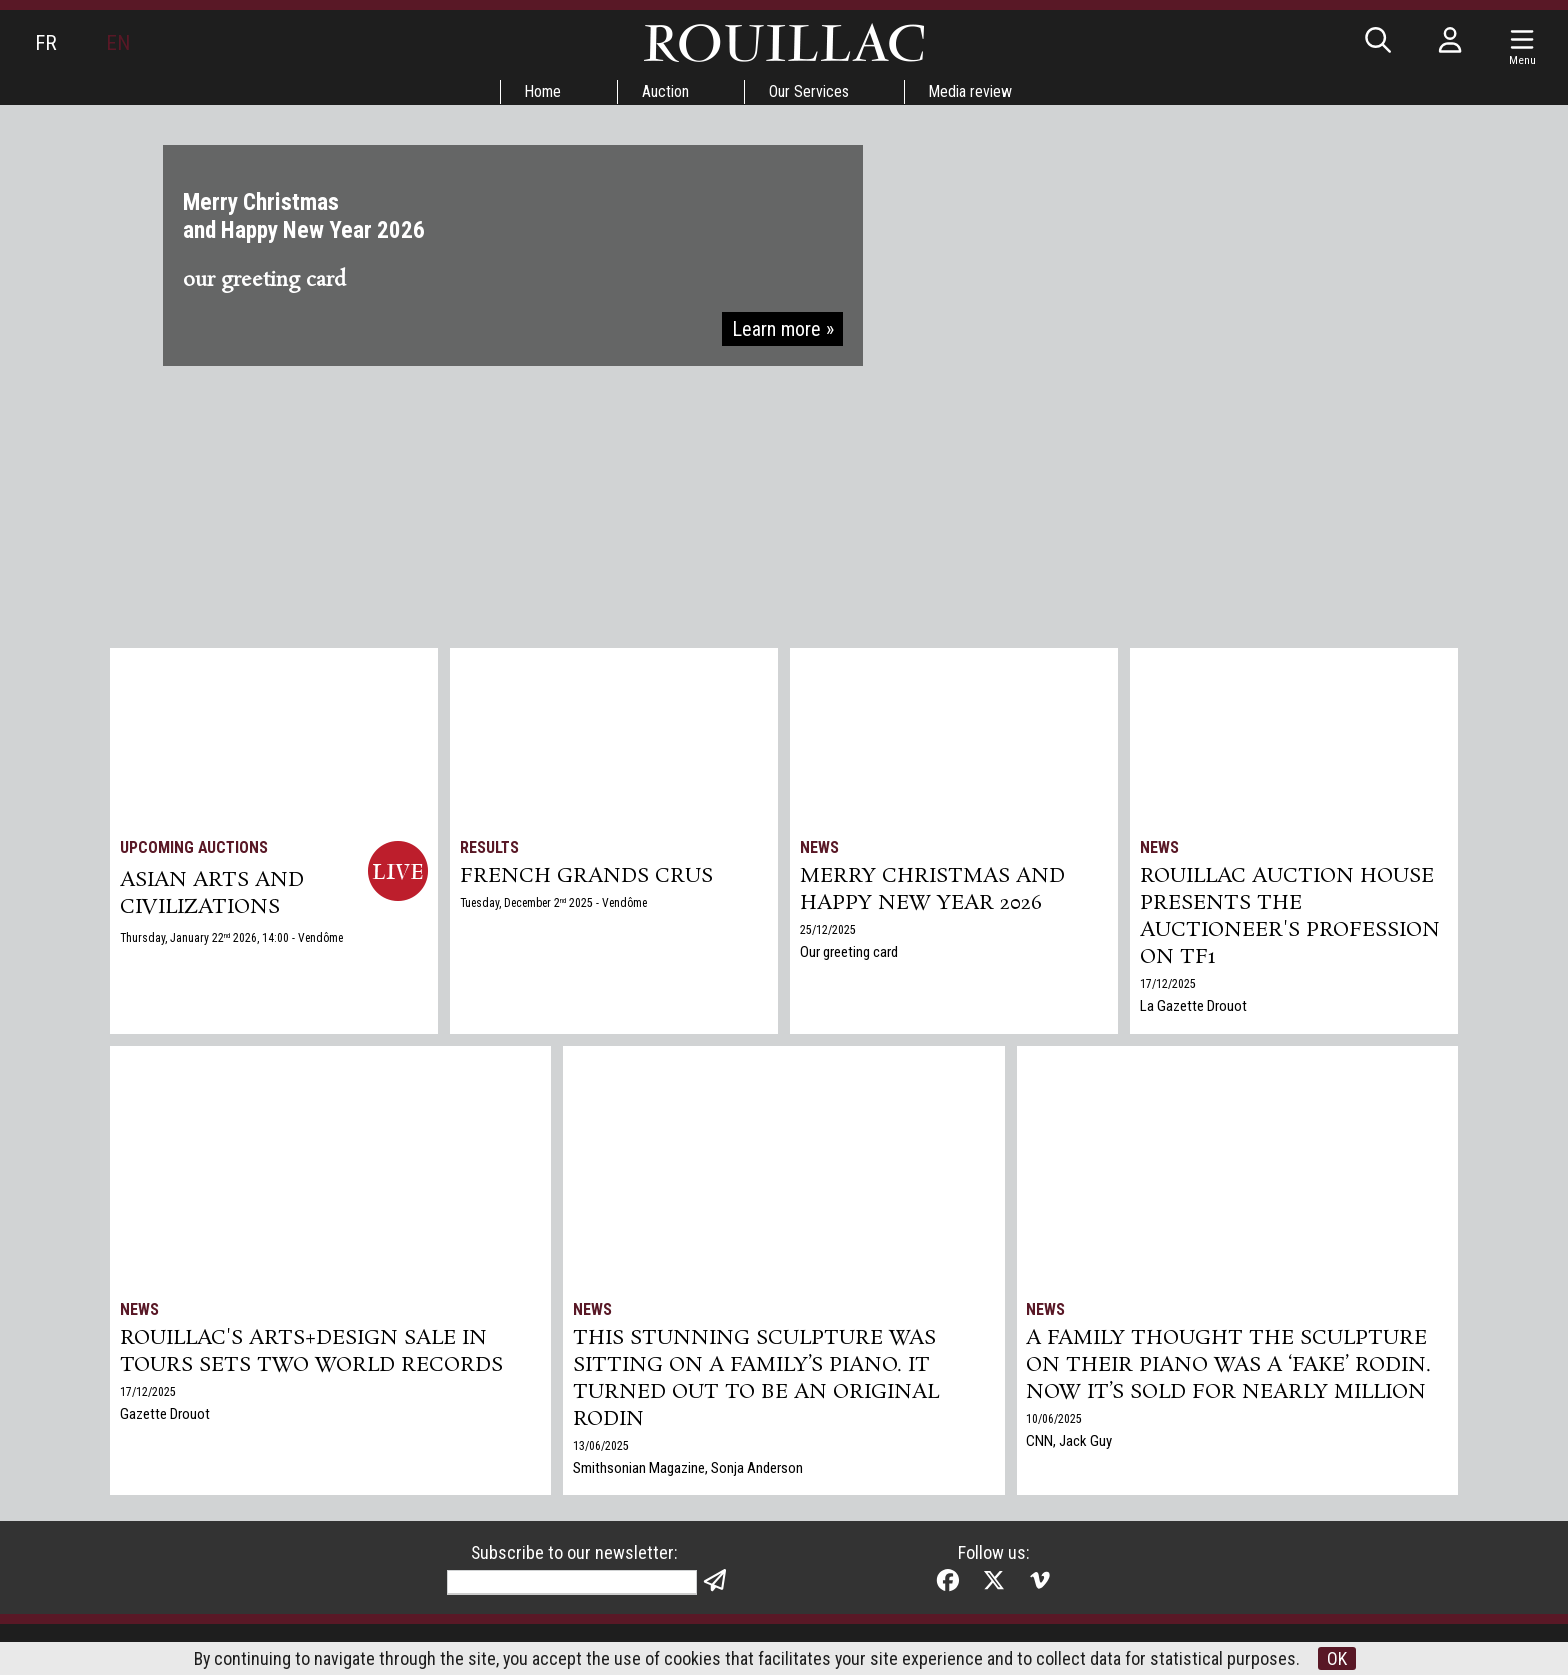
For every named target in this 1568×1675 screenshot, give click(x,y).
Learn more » (782, 332)
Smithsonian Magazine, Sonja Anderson (688, 1472)
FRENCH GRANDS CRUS (587, 877)
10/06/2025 (1055, 1422)
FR (46, 43)
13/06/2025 (601, 1450)
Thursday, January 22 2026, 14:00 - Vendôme (233, 940)
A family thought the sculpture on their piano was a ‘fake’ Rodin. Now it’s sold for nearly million (1230, 1367)
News (819, 847)
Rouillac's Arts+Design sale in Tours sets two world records (311, 1353)
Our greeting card (849, 954)
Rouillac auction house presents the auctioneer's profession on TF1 (1290, 919)
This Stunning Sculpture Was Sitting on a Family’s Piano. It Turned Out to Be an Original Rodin (756, 1381)
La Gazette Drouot (1193, 1010)
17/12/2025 (1168, 988)
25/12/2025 (828, 932)
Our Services (810, 91)
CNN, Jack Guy (1070, 1444)
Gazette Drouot (165, 1416)
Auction (665, 91)
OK (1339, 1658)
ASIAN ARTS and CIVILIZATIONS (212, 895)
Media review (973, 91)
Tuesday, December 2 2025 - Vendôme (557, 904)
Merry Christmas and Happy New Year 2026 (934, 891)
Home (542, 91)
